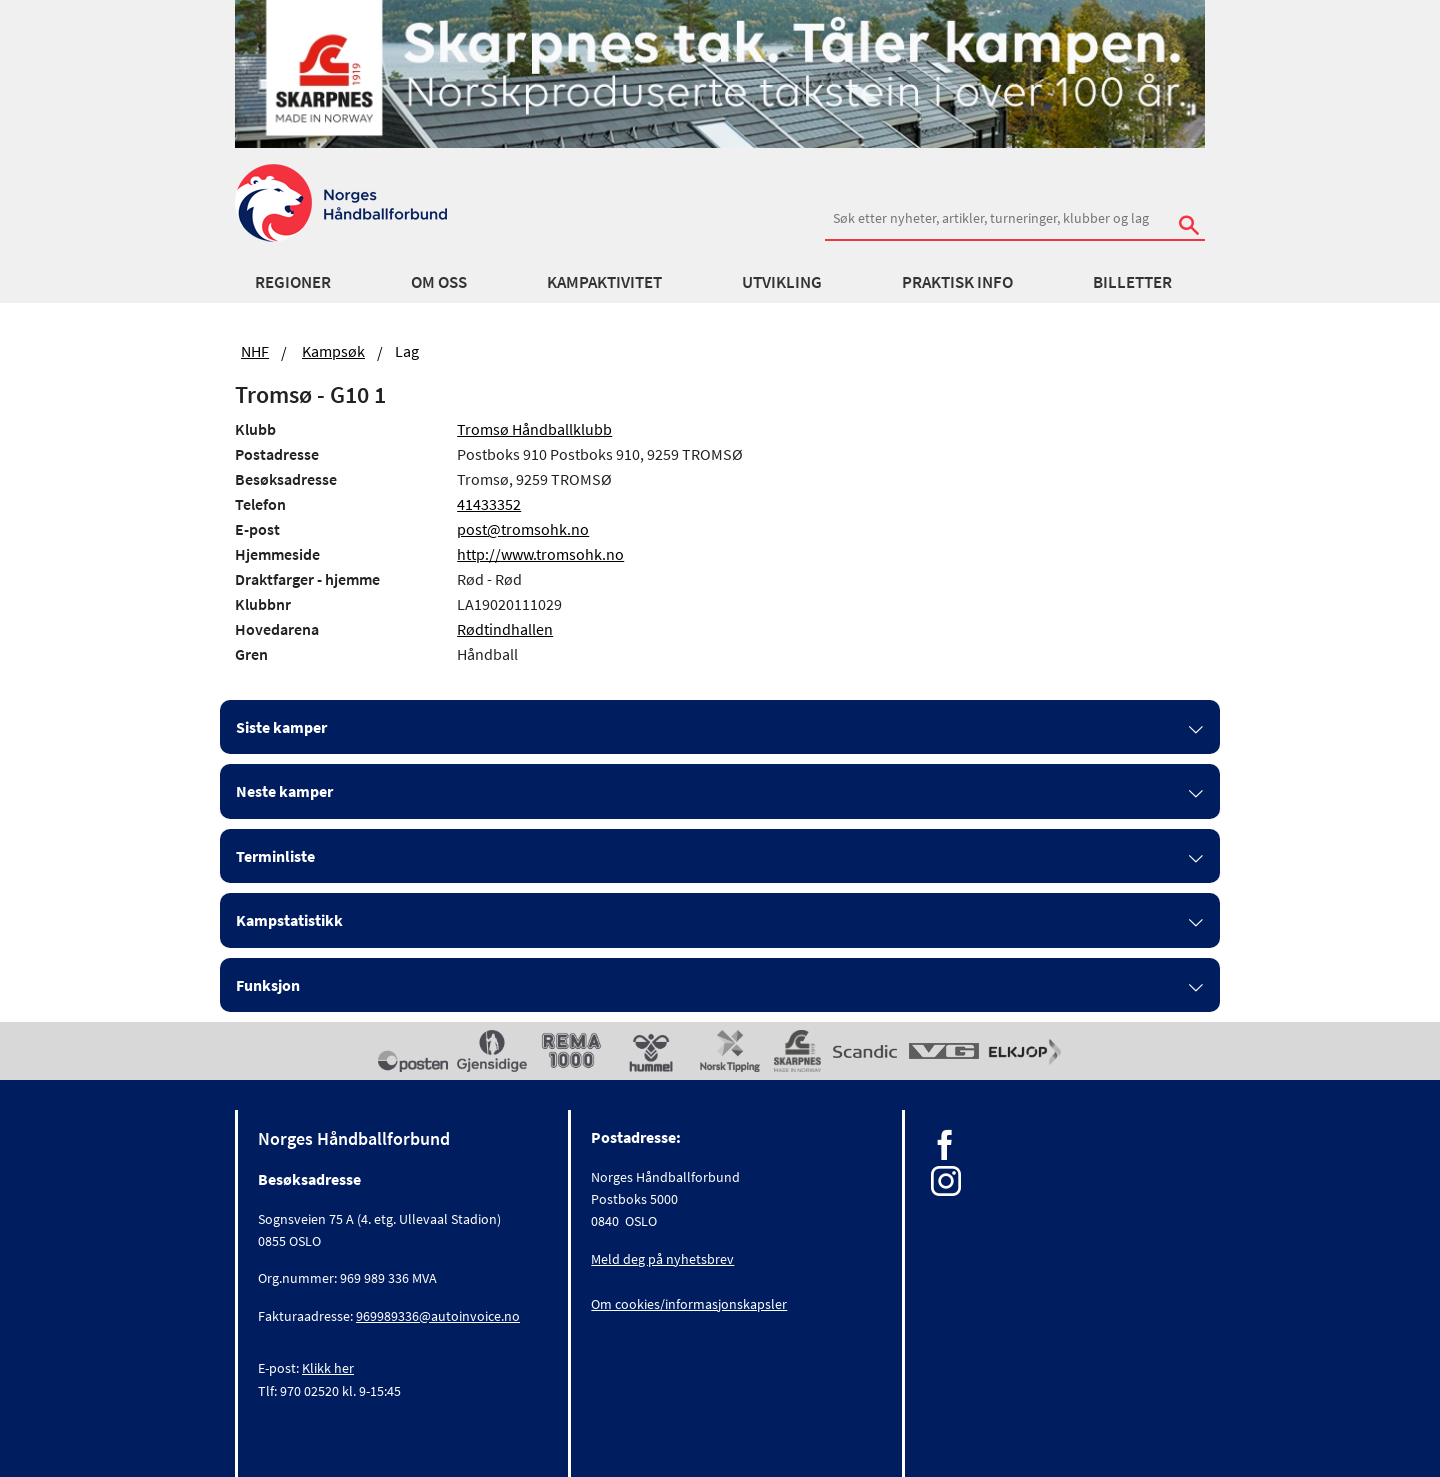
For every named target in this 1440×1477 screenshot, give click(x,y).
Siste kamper (281, 727)
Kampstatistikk (289, 920)
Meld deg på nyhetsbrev (662, 1259)
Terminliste (275, 856)
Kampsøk (333, 351)
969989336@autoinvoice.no (438, 1316)
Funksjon (268, 985)
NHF (255, 351)
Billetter (1132, 282)
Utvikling (782, 282)
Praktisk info (957, 282)
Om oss (439, 282)
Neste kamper (284, 791)
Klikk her (328, 1368)
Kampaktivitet (604, 282)
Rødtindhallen (505, 629)
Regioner (293, 282)
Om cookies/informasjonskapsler (689, 1304)
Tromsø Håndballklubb (534, 429)
